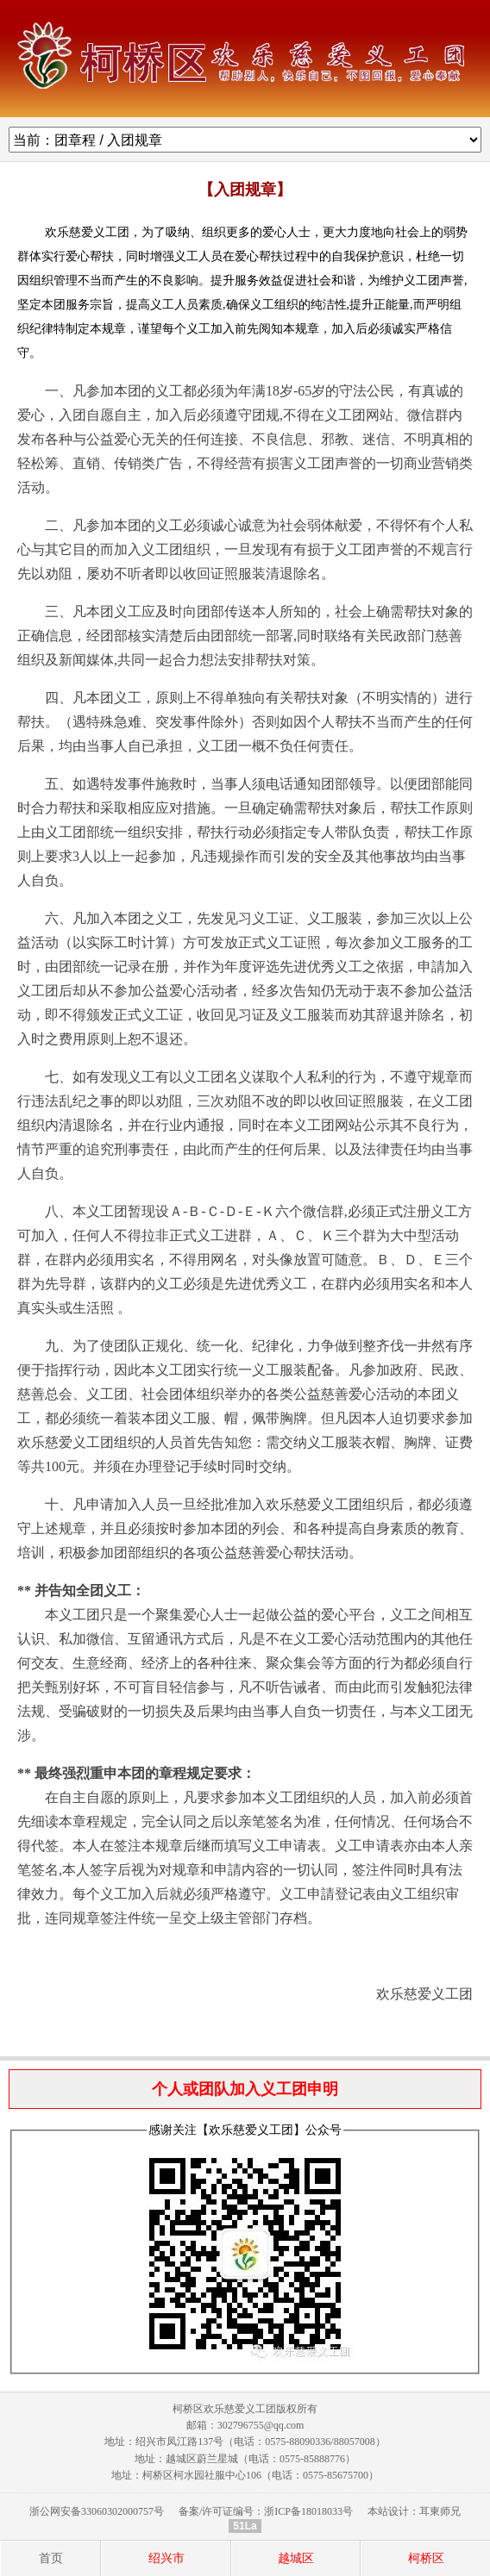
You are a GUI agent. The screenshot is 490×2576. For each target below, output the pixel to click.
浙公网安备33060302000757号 (96, 2511)
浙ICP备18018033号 (308, 2511)
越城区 (296, 2558)
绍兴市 (166, 2558)
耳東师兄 (440, 2511)
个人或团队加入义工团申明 (245, 2089)
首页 (51, 2558)
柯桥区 (426, 2558)
